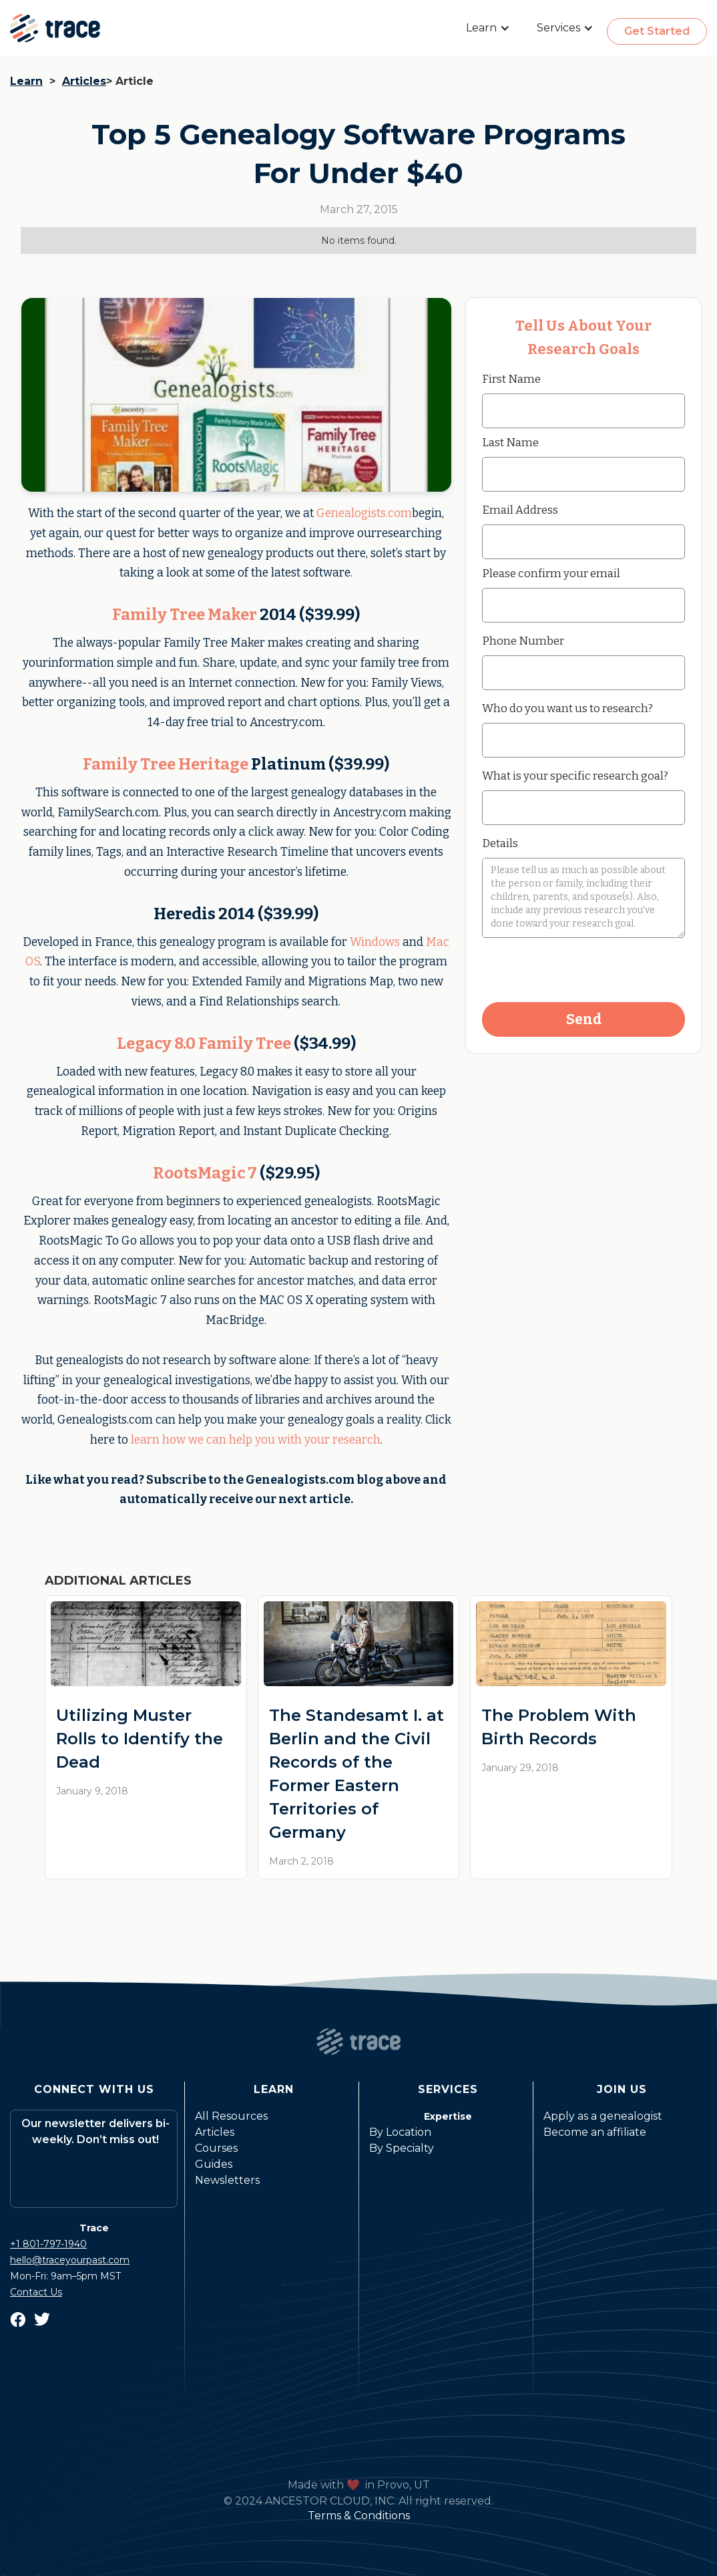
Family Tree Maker (184, 614)
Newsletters (227, 2180)
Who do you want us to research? (567, 708)
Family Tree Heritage (165, 764)
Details (500, 843)
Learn (26, 81)
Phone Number (523, 640)
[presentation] (583, 971)
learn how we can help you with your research (256, 1440)
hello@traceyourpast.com (70, 2260)
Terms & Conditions (359, 2515)
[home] (55, 28)
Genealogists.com (364, 513)
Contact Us (36, 2292)
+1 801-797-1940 (48, 2244)
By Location (400, 2132)
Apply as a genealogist (602, 2116)
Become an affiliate (594, 2132)
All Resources (231, 2116)
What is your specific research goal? (575, 775)
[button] (488, 28)
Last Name (510, 442)
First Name (511, 378)
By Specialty (401, 2148)
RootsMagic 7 (205, 1173)
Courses (216, 2148)
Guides (213, 2164)
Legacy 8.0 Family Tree (204, 1043)
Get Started (657, 31)
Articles (84, 81)
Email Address (520, 509)
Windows (375, 942)
